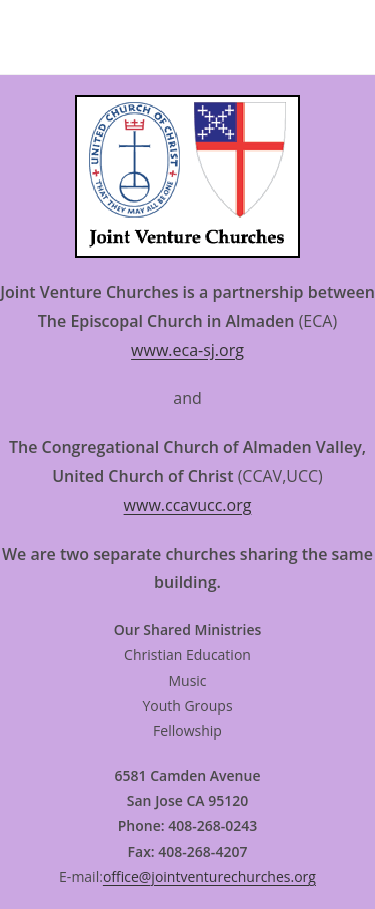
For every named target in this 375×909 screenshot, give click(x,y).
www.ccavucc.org (188, 505)
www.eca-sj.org (187, 350)
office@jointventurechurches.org (209, 876)
